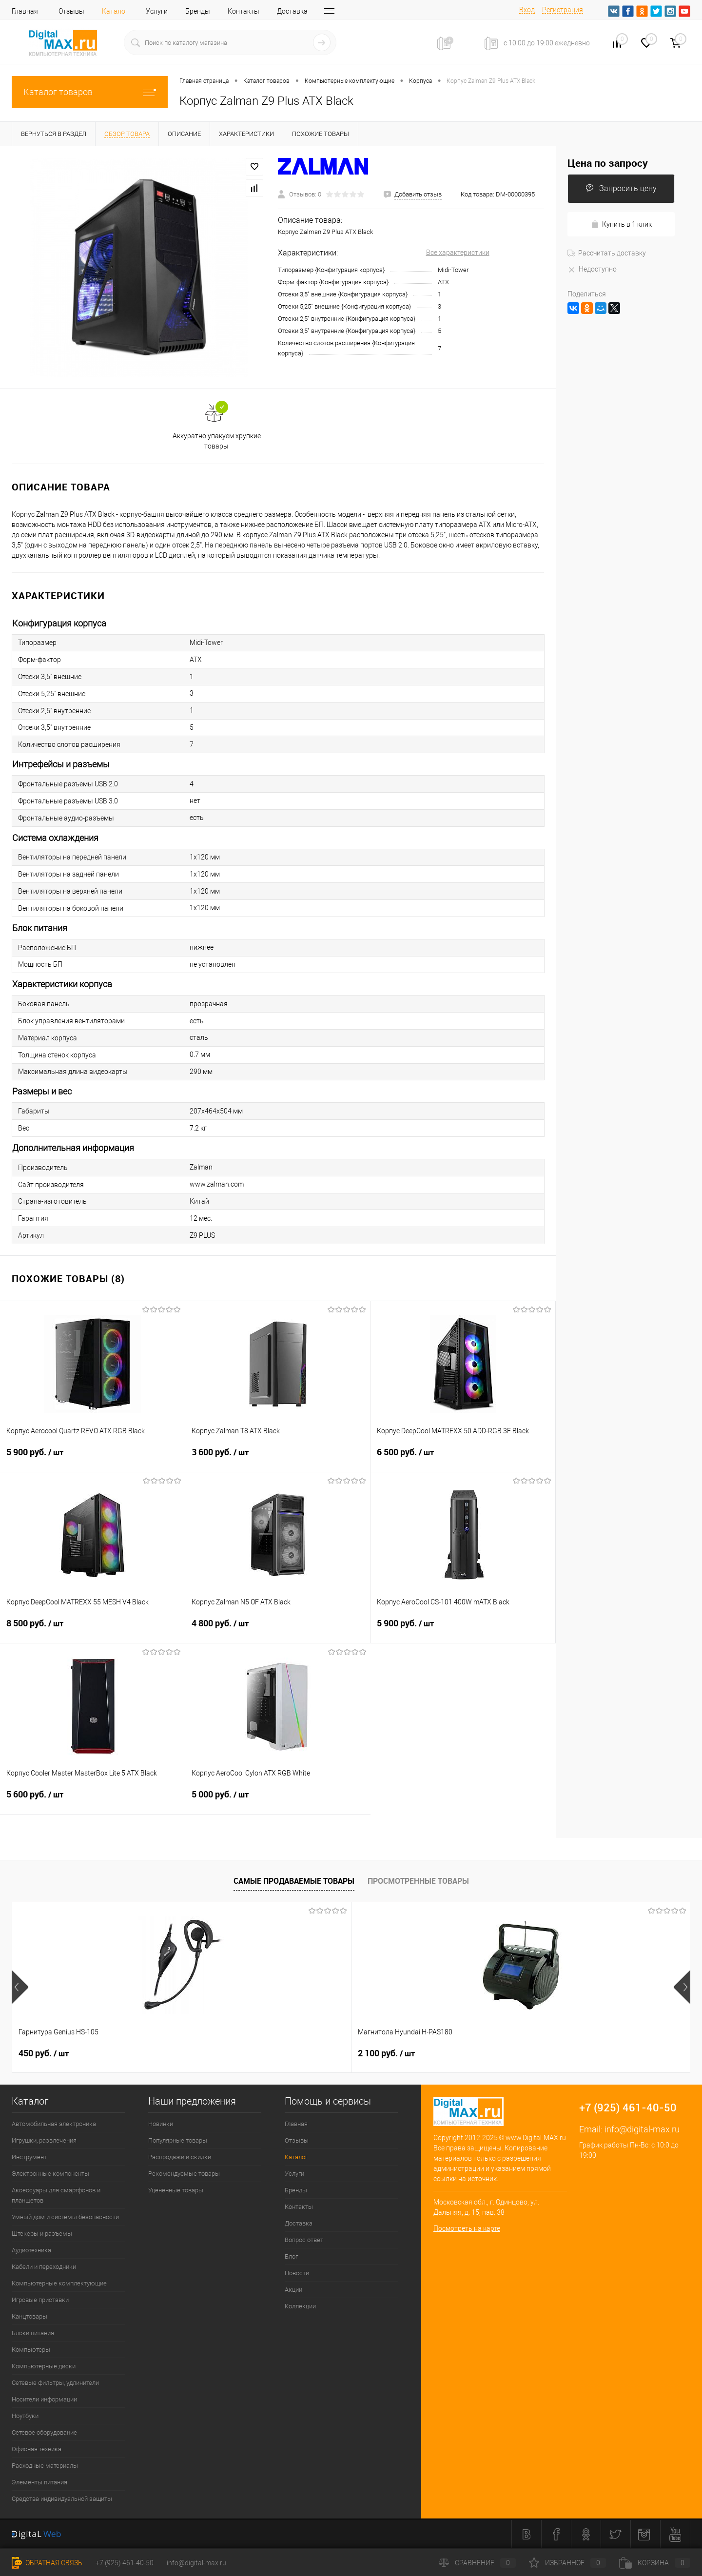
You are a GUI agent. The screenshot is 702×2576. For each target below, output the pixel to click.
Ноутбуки (25, 2416)
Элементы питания (39, 2482)
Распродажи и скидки (179, 2157)
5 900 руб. (92, 1458)
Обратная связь (47, 2563)
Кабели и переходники (44, 2266)
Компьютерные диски (44, 2366)
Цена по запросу (607, 163)
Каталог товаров (89, 92)
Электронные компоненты (50, 2173)
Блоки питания (33, 2333)
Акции (293, 2289)
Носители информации (44, 2399)
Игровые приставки (40, 2299)
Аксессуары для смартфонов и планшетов (56, 2195)
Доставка (292, 11)
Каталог (115, 11)
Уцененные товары (175, 2190)
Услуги (157, 11)
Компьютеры (31, 2349)
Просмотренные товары (418, 1880)
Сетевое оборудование (44, 2432)
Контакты (243, 11)
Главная (25, 11)
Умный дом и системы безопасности (65, 2217)
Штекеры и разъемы (42, 2233)
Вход (527, 10)
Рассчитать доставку (606, 253)
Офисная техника (36, 2449)
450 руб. (44, 2053)
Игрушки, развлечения (44, 2140)
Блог (291, 2256)
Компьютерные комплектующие (59, 2283)
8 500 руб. (92, 1629)
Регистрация (562, 10)
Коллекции (300, 2306)
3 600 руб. (278, 1458)
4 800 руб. (278, 1629)
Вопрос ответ (304, 2240)
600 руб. (552, 2053)
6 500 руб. (463, 1458)
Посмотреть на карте (466, 2228)
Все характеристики (457, 252)
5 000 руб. (278, 1800)
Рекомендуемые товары (184, 2173)
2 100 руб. (216, 2053)
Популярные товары (177, 2140)
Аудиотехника (31, 2250)
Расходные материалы (45, 2465)
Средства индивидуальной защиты (62, 2498)
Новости (297, 2273)
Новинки (160, 2123)
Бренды (197, 11)
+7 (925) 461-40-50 (125, 2563)
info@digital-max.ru (642, 2129)
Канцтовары (29, 2316)
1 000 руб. (386, 2053)
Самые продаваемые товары (294, 1880)
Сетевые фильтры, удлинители (55, 2382)
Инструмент (29, 2157)
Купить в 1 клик (621, 224)
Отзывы (71, 11)
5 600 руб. (92, 1800)
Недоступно (592, 269)
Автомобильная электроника (54, 2123)
